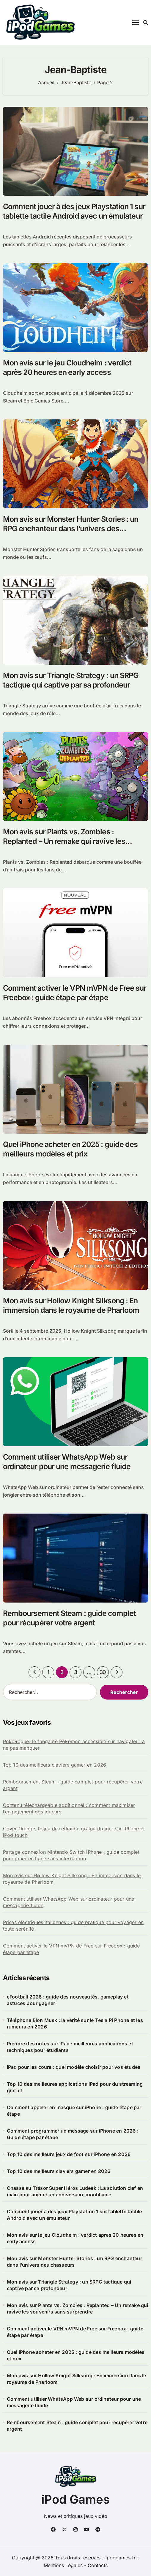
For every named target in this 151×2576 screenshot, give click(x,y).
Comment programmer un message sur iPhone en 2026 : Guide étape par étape (73, 2134)
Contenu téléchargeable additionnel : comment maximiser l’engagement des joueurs (69, 1808)
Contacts (98, 2565)
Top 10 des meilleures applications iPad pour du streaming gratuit (75, 2087)
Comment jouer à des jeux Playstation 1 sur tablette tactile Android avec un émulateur (74, 2215)
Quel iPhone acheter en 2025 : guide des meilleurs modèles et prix (75, 2355)
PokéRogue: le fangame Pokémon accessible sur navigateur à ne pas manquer (74, 1744)
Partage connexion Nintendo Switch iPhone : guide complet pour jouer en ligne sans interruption (71, 1855)
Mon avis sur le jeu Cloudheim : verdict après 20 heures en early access (75, 2238)
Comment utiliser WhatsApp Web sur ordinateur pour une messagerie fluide (68, 1902)
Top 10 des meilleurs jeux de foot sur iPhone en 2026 (68, 2154)
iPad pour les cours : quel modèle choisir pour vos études (73, 2067)
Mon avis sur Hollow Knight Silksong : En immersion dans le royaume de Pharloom (72, 1878)
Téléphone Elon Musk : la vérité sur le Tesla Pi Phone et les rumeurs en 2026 (75, 2023)
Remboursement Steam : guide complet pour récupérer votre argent (73, 1785)
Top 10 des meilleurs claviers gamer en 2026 (54, 1765)
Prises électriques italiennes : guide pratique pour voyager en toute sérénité (73, 1925)
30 (103, 1672)
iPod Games (75, 2499)
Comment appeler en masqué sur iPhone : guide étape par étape (74, 2110)
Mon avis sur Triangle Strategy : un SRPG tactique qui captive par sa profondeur (69, 2285)
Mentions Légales (64, 2565)
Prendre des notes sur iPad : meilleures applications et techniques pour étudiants (70, 2047)
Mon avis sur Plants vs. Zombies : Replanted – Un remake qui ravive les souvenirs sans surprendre (64, 841)
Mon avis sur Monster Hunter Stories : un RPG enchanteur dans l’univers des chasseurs (71, 529)
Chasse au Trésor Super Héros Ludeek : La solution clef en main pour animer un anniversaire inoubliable (75, 2191)
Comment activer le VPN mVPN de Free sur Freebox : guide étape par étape (71, 1949)
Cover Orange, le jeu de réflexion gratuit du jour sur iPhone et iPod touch (74, 1832)
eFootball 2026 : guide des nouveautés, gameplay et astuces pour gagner (68, 2000)
